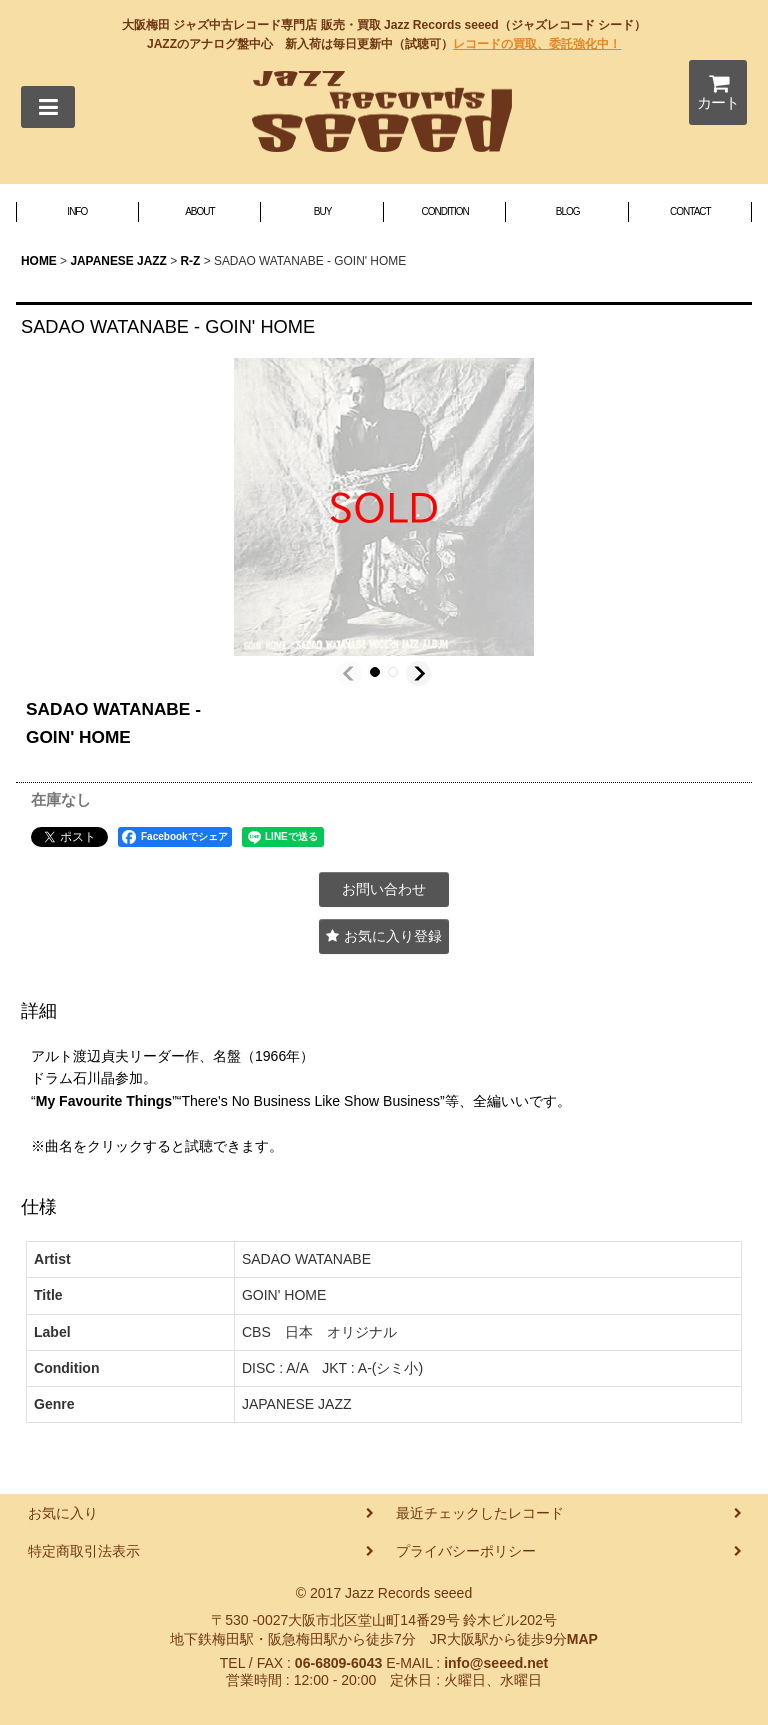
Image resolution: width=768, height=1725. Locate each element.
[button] (48, 107)
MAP (582, 1639)
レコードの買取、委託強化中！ (537, 44)
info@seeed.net (496, 1663)
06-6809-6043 (338, 1663)
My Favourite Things (104, 1101)
